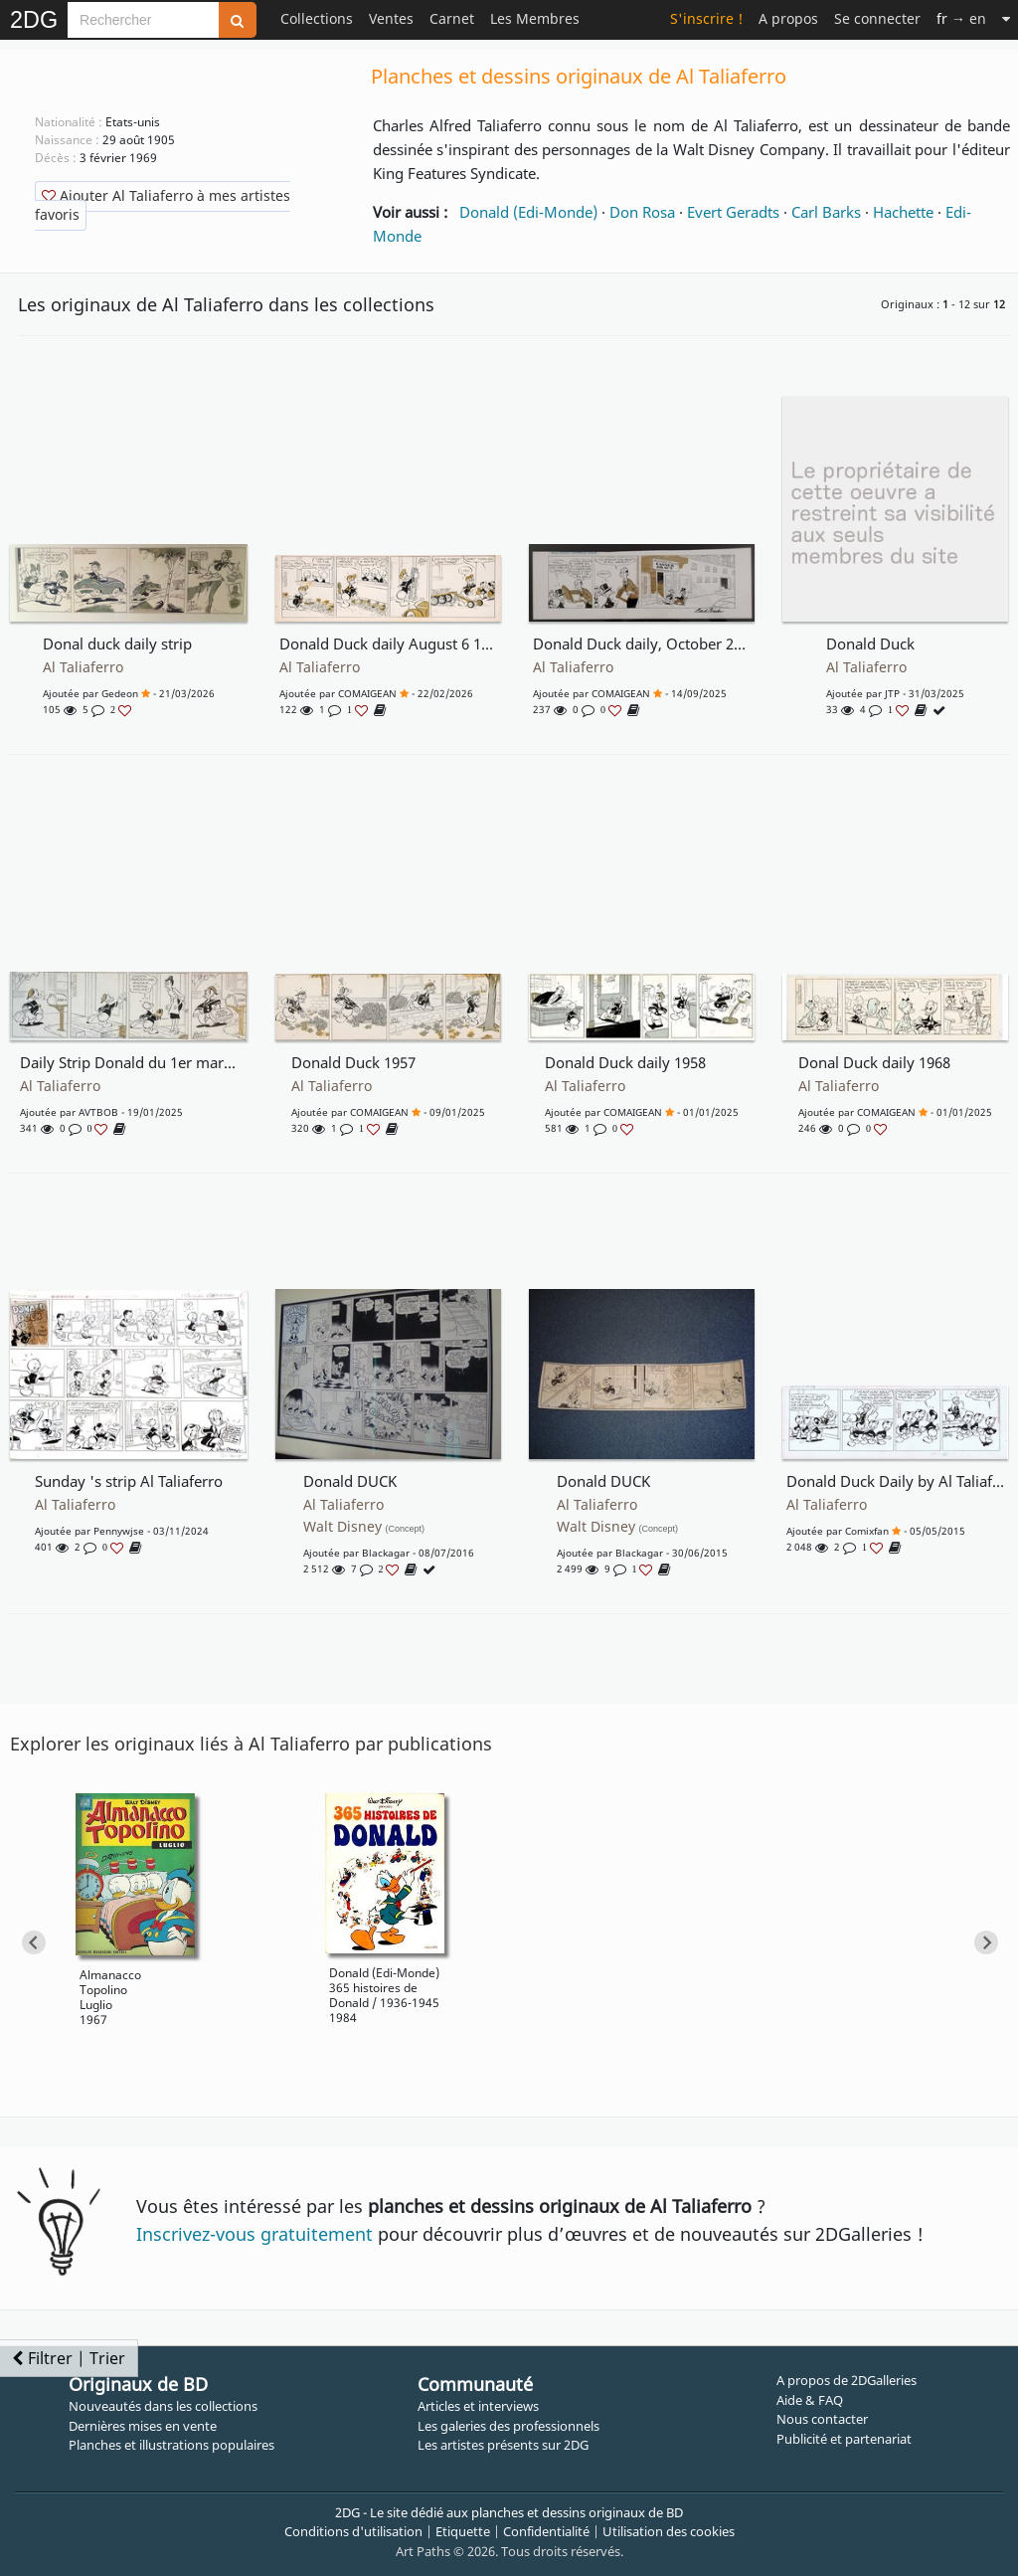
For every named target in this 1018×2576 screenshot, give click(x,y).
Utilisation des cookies (668, 2531)
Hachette (903, 212)
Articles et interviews (478, 2406)
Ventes (391, 18)
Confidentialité (546, 2531)
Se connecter (877, 18)
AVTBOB (98, 1112)
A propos (788, 18)
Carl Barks (826, 212)
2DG (34, 20)
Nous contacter (822, 2419)
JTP (892, 693)
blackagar (386, 1553)
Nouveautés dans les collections (163, 2406)
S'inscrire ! (706, 18)
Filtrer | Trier (68, 2358)
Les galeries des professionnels (508, 2426)
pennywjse (118, 1531)
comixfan (867, 1531)
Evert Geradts (733, 212)
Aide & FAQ (809, 2400)
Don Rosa (642, 212)
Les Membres (535, 18)
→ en (961, 18)
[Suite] (1006, 18)
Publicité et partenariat (844, 2439)
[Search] (143, 20)
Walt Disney (364, 1527)
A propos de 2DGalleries (846, 2380)
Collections (316, 18)
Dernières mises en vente (143, 2426)
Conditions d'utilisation (353, 2531)
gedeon (119, 693)
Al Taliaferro (83, 667)
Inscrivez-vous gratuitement (254, 2234)
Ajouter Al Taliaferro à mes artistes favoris (162, 205)
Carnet (451, 18)
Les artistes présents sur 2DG (503, 2445)
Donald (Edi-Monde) (528, 212)
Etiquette (462, 2531)
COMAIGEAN (367, 693)
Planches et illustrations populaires (171, 2445)
